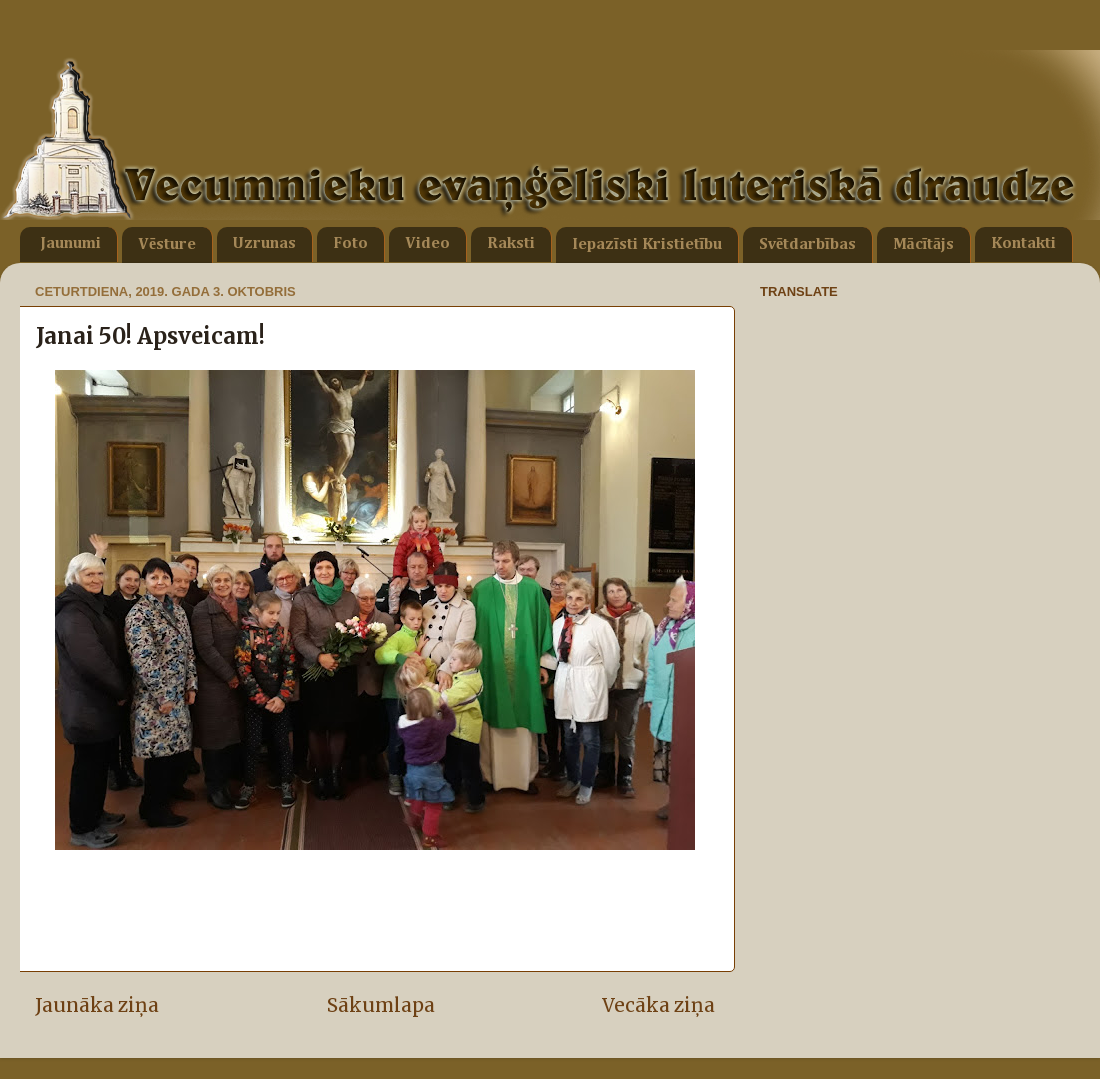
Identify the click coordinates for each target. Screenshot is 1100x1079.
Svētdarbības (807, 245)
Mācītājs (923, 245)
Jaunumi (70, 244)
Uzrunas (264, 244)
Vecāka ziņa (658, 1005)
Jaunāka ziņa (97, 1005)
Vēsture (167, 245)
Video (427, 244)
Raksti (511, 244)
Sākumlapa (381, 1005)
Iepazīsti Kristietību (647, 245)
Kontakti (1023, 244)
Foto (350, 244)
